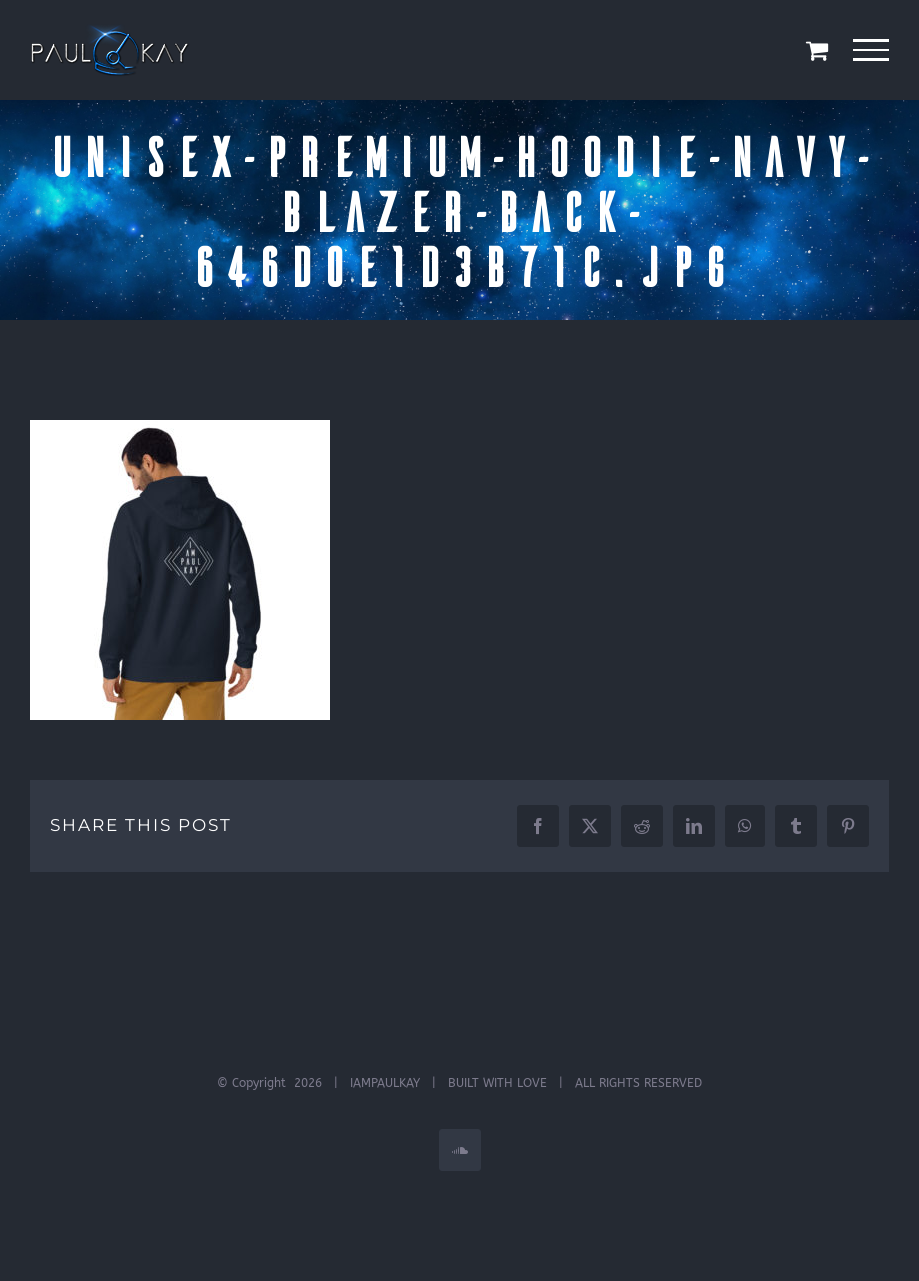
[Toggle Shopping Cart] (817, 50)
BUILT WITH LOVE (497, 1083)
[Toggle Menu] (871, 50)
